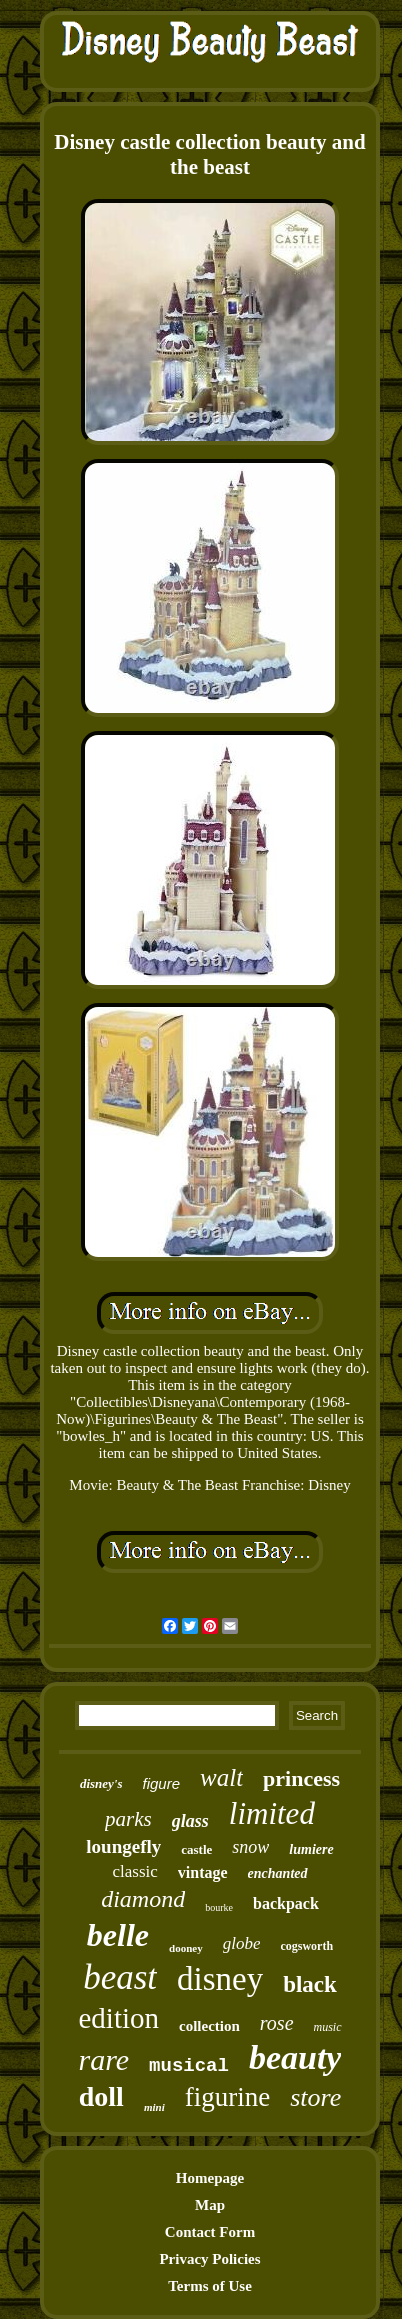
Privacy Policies (209, 2259)
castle (196, 1849)
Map (210, 2205)
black (310, 1984)
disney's (101, 1783)
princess (301, 1778)
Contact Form (210, 2232)
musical (189, 2066)
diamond (143, 1899)
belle (118, 1935)
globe (242, 1943)
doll (101, 2096)
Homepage (210, 2178)
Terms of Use (210, 2286)
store (315, 2097)
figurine (227, 2097)
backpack (286, 1903)
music (328, 2027)
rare (104, 2059)
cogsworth (306, 1946)
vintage (203, 1872)
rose (277, 2023)
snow (250, 1847)
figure (162, 1783)
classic (135, 1871)
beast (120, 1977)
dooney (186, 1948)
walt (221, 1777)
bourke (219, 1907)
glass (190, 1821)
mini (154, 2107)
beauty (295, 2057)
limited (272, 1813)
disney (220, 1979)
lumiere (311, 1849)
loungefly (123, 1846)
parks (128, 1819)
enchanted (278, 1873)
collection (209, 2026)
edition (118, 2018)
